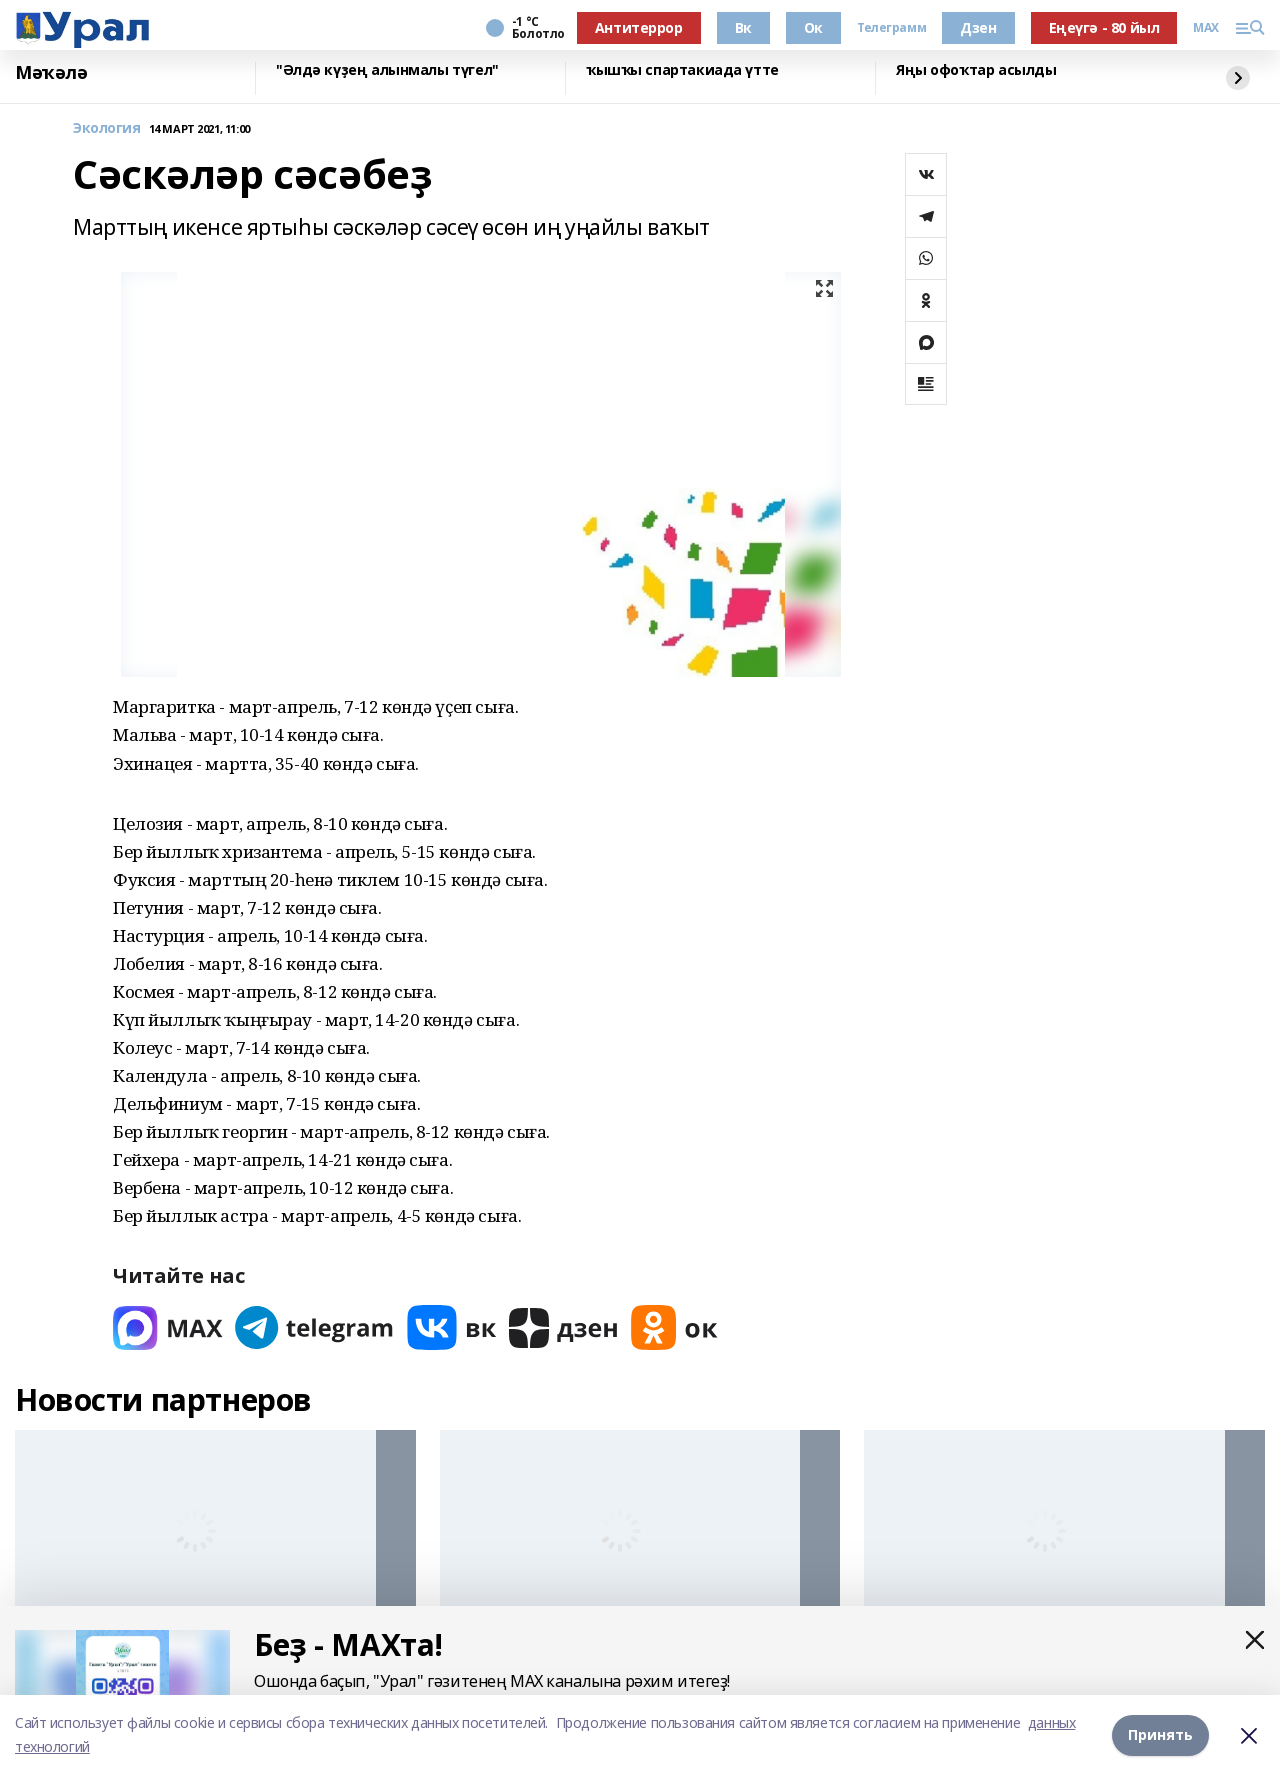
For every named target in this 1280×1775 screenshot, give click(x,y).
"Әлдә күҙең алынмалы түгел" (387, 70)
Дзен (978, 27)
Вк (743, 27)
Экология (107, 128)
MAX (1206, 28)
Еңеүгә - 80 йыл (1104, 27)
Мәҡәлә (51, 73)
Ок (813, 27)
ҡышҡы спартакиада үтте (682, 70)
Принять (1160, 1734)
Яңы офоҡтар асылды (976, 70)
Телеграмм (891, 28)
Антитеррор (639, 27)
